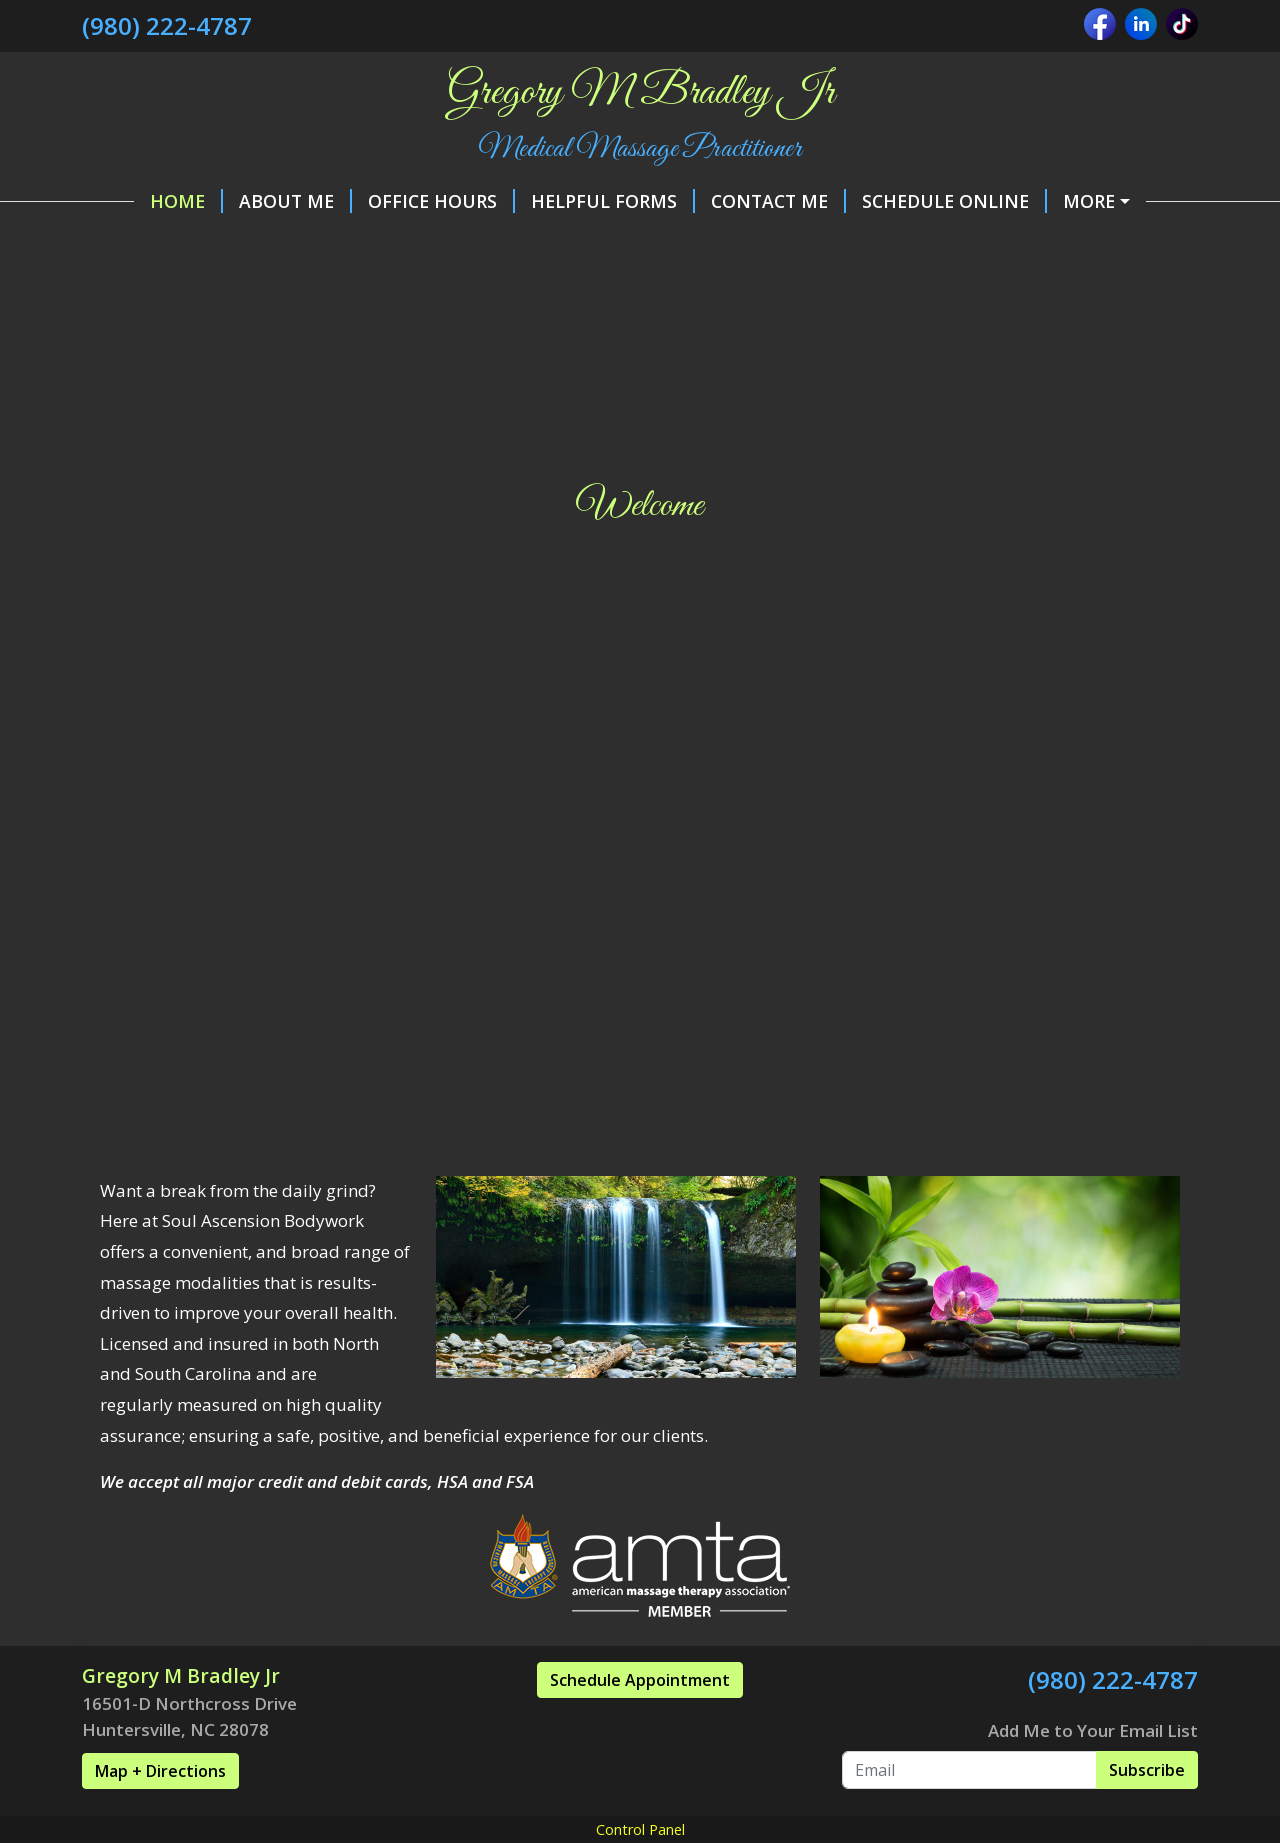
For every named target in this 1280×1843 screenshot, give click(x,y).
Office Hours (389, 201)
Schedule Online (902, 201)
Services (611, 243)
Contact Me (726, 201)
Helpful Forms (561, 201)
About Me (243, 201)
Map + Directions (160, 1814)
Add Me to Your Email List (1093, 1772)
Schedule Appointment (640, 1723)
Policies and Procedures (228, 243)
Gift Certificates (465, 243)
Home (134, 201)
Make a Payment (1099, 201)
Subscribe (1147, 1812)
